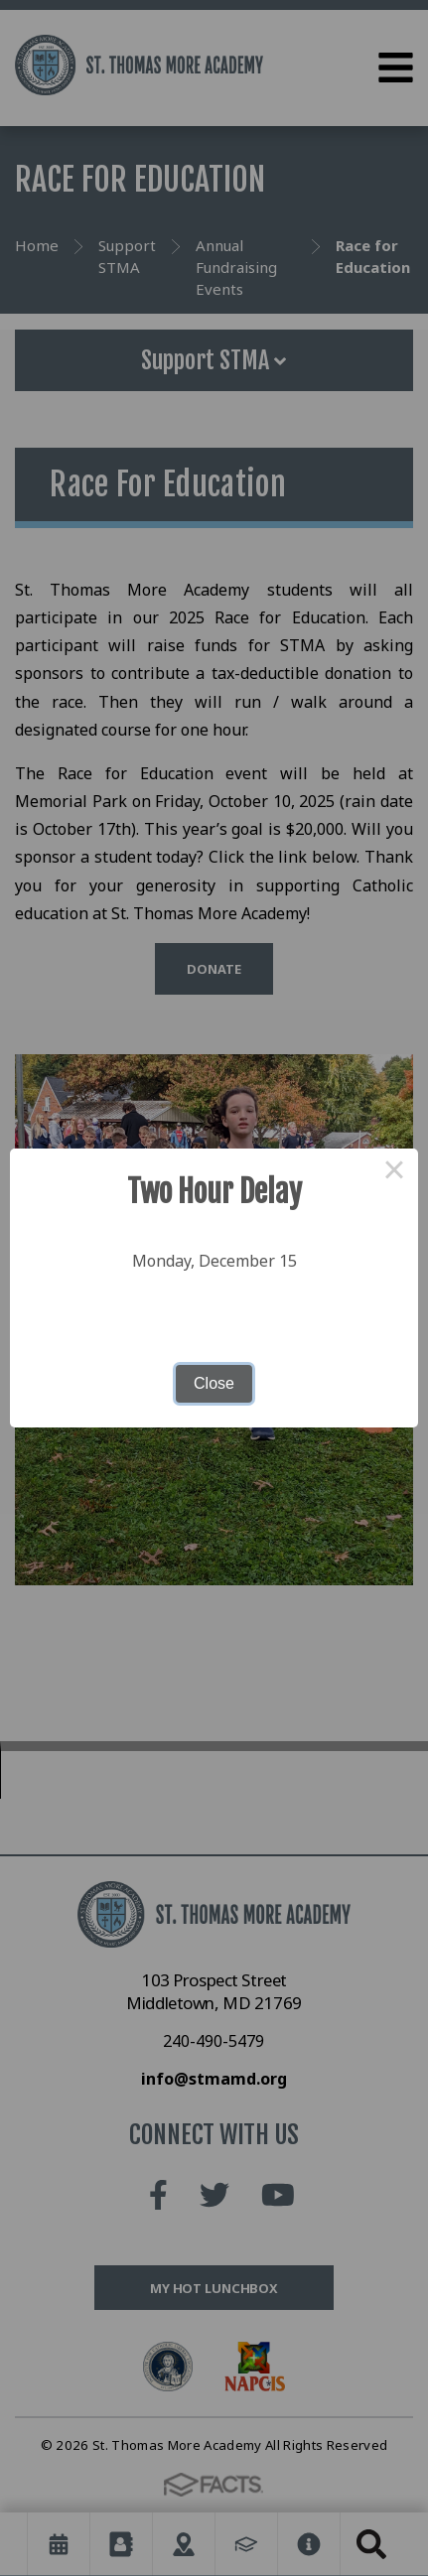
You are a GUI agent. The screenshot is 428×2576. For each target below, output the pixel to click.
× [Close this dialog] (394, 1172)
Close (214, 1383)
